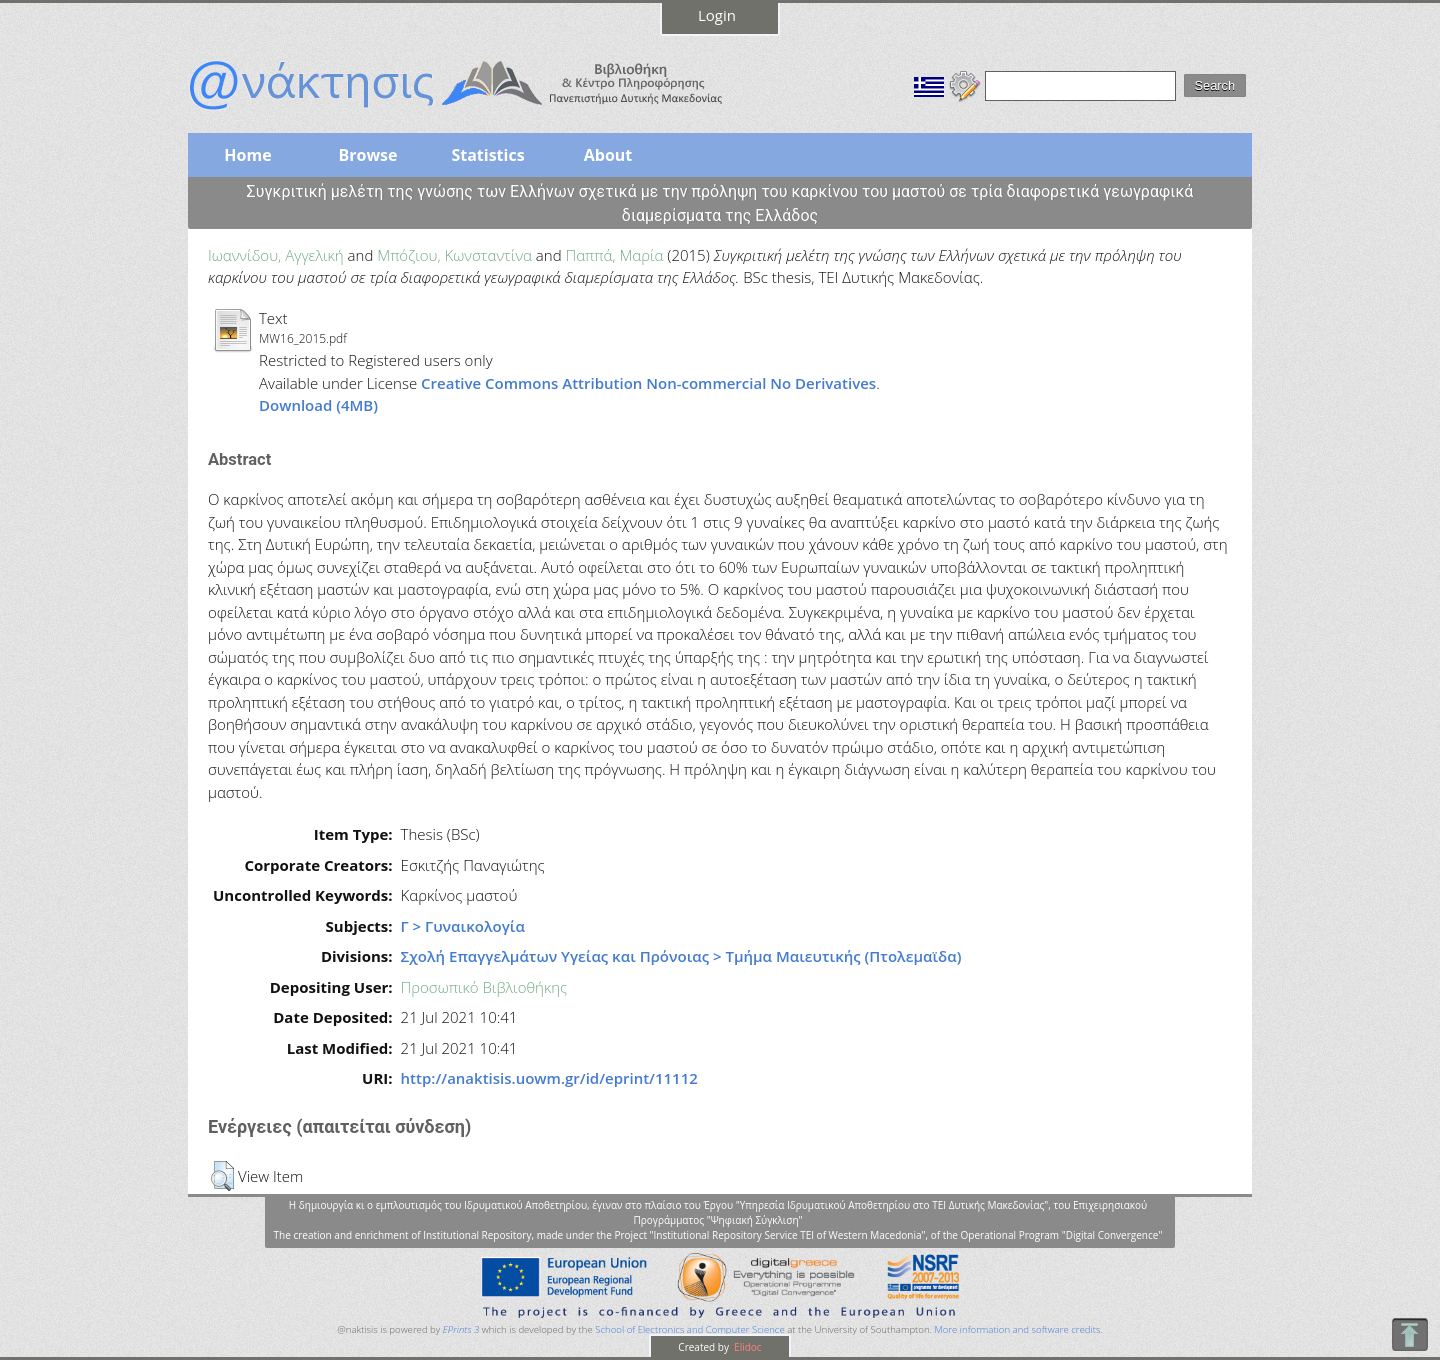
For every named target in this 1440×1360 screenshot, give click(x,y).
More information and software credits (1017, 1329)
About (608, 155)
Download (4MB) (318, 405)
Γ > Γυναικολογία (463, 926)
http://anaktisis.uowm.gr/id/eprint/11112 (549, 1078)
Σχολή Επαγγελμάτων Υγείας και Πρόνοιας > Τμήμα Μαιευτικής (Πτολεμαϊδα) (681, 956)
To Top (1409, 1334)
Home (247, 155)
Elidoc (747, 1347)
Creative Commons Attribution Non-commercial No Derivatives (648, 383)
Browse (367, 155)
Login (717, 15)
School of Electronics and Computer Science (689, 1329)
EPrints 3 (461, 1329)
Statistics (487, 155)
